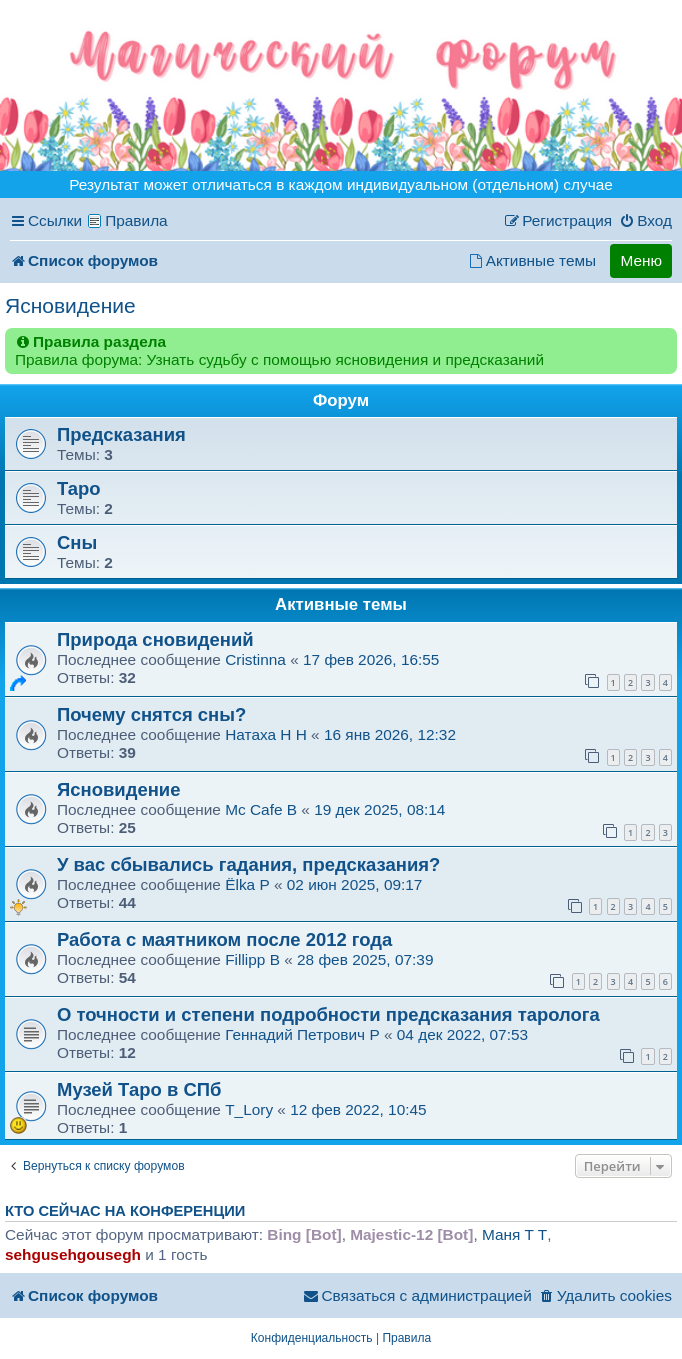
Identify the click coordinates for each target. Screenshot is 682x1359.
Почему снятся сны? (151, 714)
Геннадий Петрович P (302, 1034)
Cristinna (257, 659)
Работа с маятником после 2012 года (224, 939)
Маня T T (514, 1234)
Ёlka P (247, 884)
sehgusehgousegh (73, 1254)
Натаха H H (266, 734)
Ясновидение (70, 305)
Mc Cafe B (261, 809)
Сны (77, 542)
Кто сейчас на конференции (125, 1211)
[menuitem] (645, 221)
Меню (641, 260)
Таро (79, 488)
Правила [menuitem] (136, 220)
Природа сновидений (155, 639)
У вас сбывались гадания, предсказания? (248, 864)
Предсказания (121, 434)
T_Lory (249, 1109)
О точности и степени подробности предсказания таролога (328, 1014)
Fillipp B (252, 959)
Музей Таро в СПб (139, 1089)
